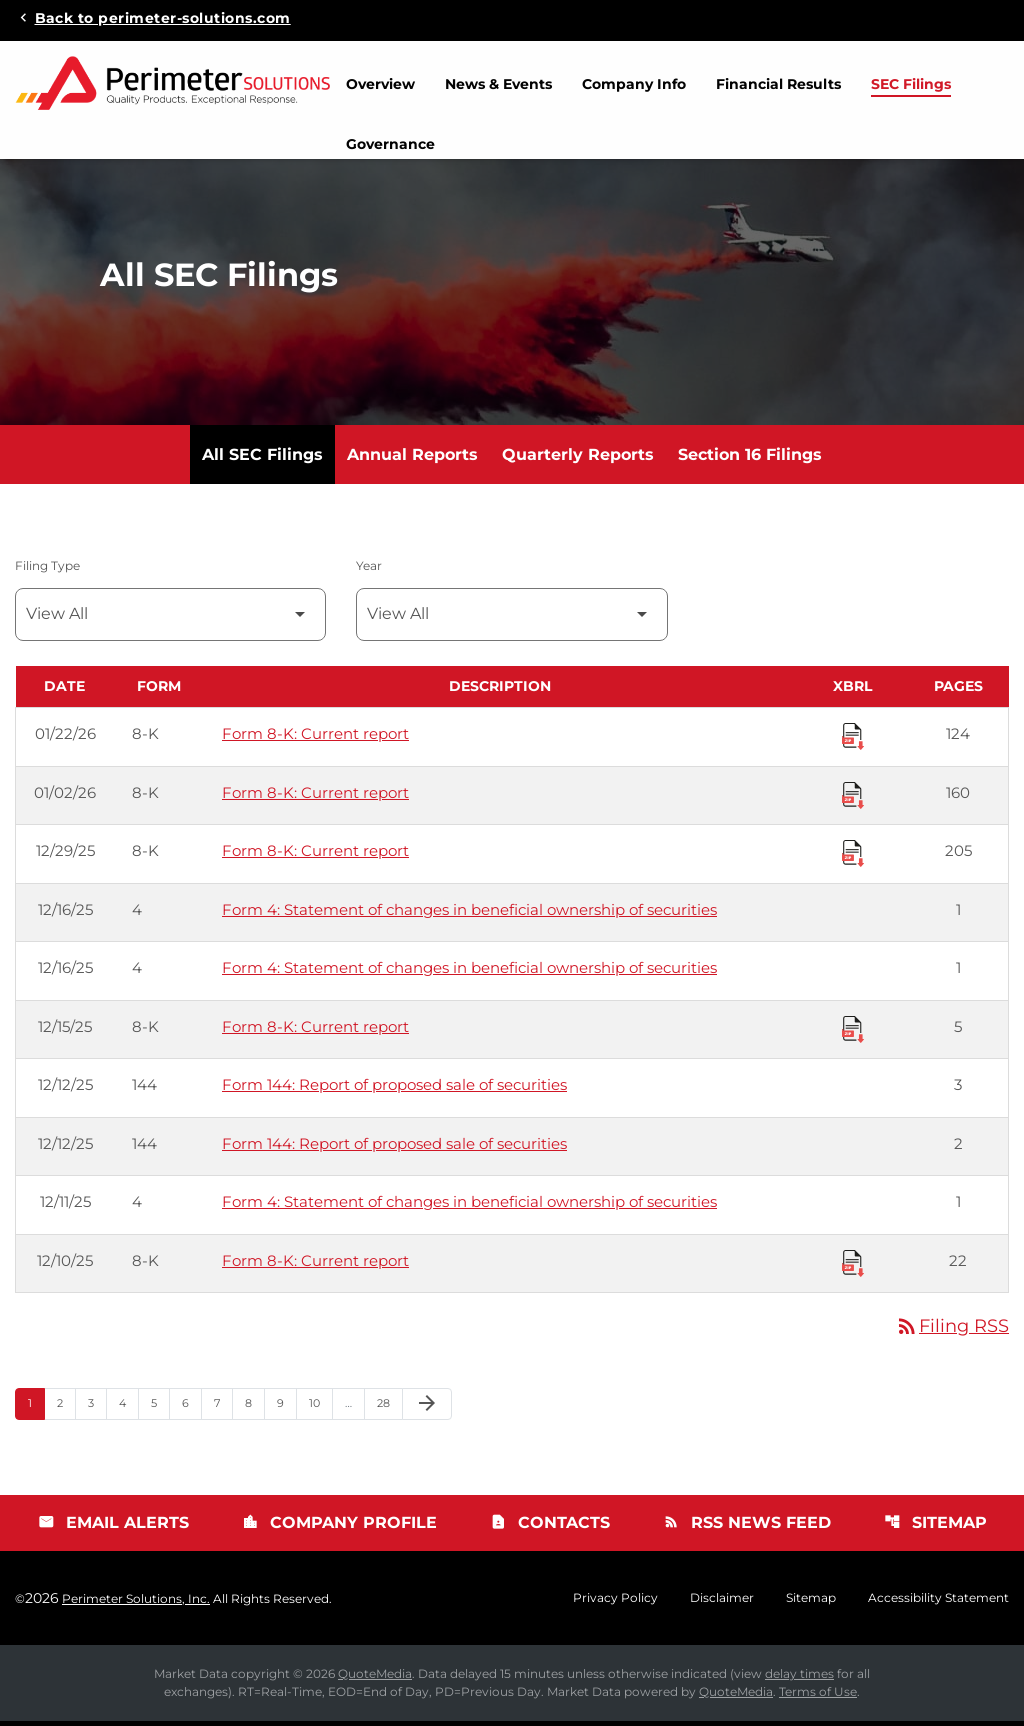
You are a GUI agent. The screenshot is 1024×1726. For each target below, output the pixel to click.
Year (369, 570)
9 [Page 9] (286, 1407)
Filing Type (47, 570)
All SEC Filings (262, 459)
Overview (380, 84)
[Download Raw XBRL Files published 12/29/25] (853, 857)
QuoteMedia (375, 1678)
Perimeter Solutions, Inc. (136, 1603)
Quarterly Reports (578, 459)
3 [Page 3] (97, 1407)
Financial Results (778, 84)
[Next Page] (427, 1409)
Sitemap (935, 1527)
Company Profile (339, 1527)
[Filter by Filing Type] (170, 619)
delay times (799, 1678)
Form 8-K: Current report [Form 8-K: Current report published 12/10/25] (315, 1265)
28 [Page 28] (389, 1407)
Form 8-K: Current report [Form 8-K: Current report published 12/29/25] (315, 855)
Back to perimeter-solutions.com (163, 17)
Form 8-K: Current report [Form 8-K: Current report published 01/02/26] (315, 797)
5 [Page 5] (160, 1407)
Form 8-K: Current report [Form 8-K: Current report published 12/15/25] (315, 1031)
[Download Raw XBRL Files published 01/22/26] (853, 740)
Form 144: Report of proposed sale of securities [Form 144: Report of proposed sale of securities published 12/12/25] (394, 1089)
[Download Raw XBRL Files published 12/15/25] (853, 1033)
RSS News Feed (747, 1527)
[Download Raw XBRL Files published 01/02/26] (853, 799)
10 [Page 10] (320, 1407)
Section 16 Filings (750, 459)
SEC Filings (911, 84)
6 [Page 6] (191, 1407)
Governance (390, 144)
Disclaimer (722, 1603)
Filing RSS (952, 1331)
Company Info (634, 84)
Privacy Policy (615, 1603)
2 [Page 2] (66, 1407)
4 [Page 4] (128, 1407)
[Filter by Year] (511, 619)
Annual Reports (412, 459)
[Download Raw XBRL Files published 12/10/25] (853, 1267)
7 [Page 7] (223, 1407)
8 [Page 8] (254, 1407)
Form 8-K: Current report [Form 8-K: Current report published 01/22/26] (315, 738)
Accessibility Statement (938, 1603)
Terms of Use (818, 1696)
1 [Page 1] (36, 1407)
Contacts (550, 1527)
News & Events (498, 84)
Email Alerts (113, 1527)
